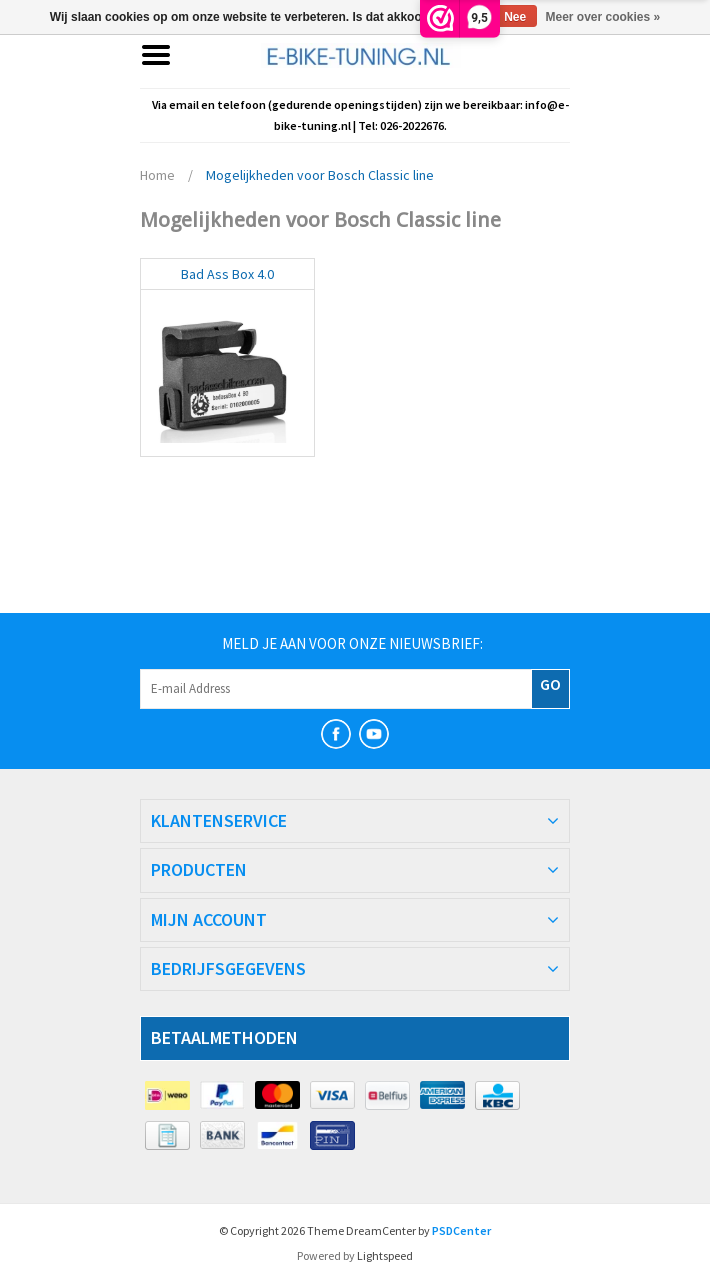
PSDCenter (461, 1230)
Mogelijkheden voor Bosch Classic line (320, 175)
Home (157, 175)
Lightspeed (385, 1255)
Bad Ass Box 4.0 (227, 274)
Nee (515, 17)
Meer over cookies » (603, 17)
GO (550, 684)
